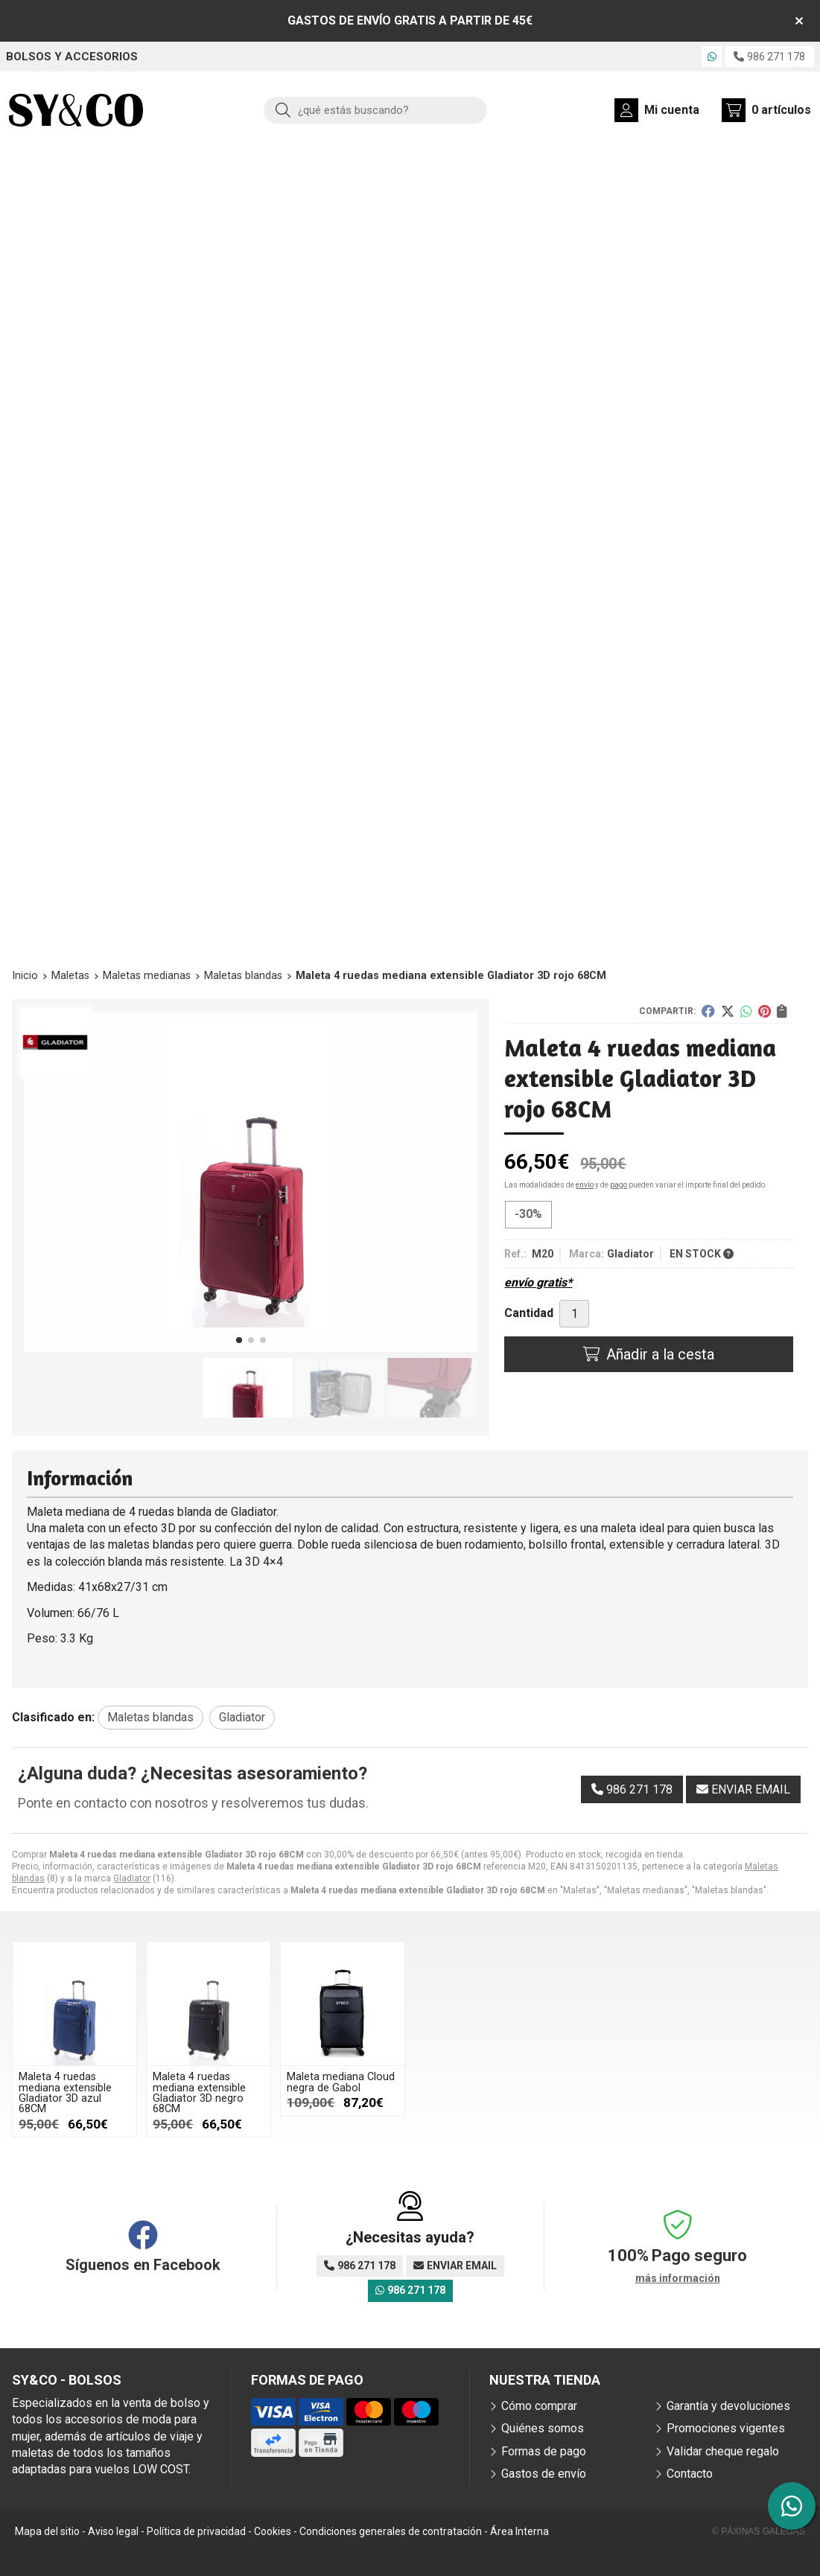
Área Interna (519, 2531)
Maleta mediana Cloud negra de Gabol (341, 2082)
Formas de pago (543, 2451)
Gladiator (131, 1878)
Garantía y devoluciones (728, 2406)
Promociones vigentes (726, 2428)
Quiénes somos (542, 2428)
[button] (239, 1340)
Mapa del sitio (47, 2531)
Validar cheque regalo (723, 2451)
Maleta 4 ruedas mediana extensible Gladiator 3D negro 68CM (199, 2092)
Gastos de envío (543, 2474)
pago (618, 1185)
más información (677, 2278)
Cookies (272, 2531)
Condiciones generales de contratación (390, 2531)
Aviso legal (113, 2531)
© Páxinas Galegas (758, 2531)
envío (585, 1185)
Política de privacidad (196, 2531)
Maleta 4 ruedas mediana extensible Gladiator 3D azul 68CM (65, 2092)
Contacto (690, 2474)
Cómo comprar (539, 2406)
